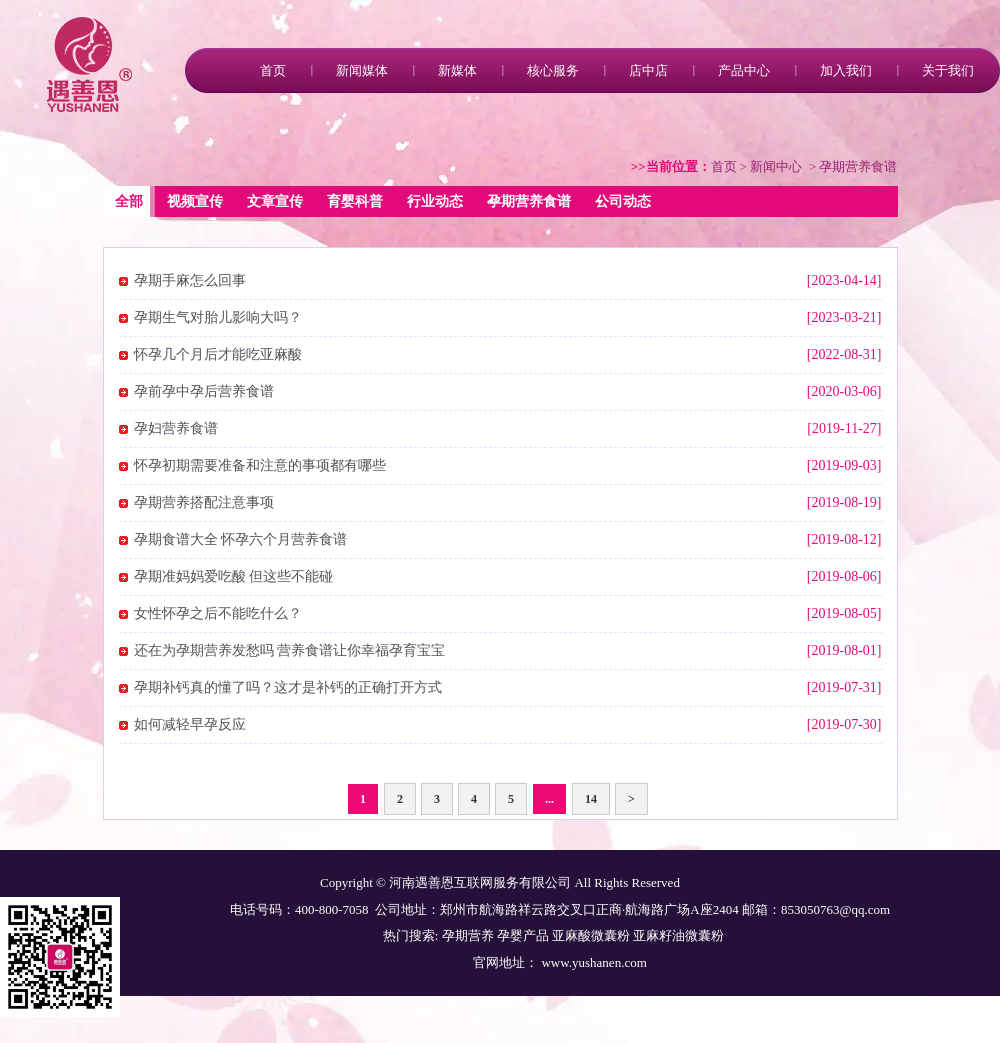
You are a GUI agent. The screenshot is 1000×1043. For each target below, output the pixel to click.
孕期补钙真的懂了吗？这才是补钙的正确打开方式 (288, 687)
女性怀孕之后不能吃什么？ (218, 613)
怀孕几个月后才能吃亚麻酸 (218, 354)
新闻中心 (776, 166)
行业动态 (435, 201)
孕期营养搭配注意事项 (204, 502)
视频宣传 (195, 201)
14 (591, 799)
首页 (273, 70)
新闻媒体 (362, 70)
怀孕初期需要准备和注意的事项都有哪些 (260, 465)
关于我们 (948, 70)
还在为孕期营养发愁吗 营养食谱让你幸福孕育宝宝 (290, 650)
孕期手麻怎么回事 (190, 280)
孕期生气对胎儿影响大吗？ (218, 317)
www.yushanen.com (592, 962)
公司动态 (623, 201)
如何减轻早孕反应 (190, 724)
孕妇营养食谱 (176, 428)
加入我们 (846, 70)
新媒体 (457, 70)
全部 (129, 201)
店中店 (648, 70)
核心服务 (553, 70)
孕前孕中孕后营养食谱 (204, 391)
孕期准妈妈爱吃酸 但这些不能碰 (234, 576)
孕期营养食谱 (529, 201)
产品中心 (744, 70)
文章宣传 (275, 201)
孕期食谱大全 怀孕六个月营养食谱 (241, 539)
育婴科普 (355, 201)
